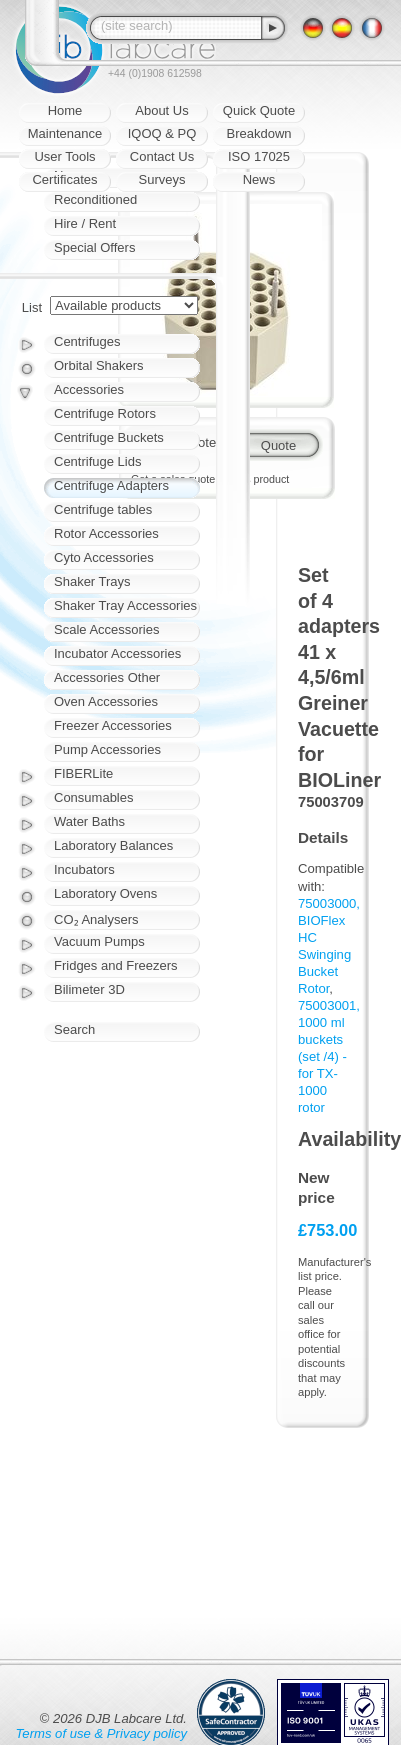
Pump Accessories (107, 749)
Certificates (64, 179)
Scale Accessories (107, 629)
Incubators (84, 869)
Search (74, 1029)
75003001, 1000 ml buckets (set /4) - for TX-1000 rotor (329, 1056)
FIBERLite (83, 773)
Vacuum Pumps (99, 941)
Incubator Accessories (117, 653)
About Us (161, 110)
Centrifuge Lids (97, 461)
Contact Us (162, 156)
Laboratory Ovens (105, 893)
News (259, 179)
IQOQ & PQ (162, 133)
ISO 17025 (259, 156)
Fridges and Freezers (116, 965)
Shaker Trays (92, 581)
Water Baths (89, 821)
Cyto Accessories (104, 557)
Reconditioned (95, 199)
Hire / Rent (85, 223)
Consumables (94, 797)
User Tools (64, 156)
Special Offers (94, 247)
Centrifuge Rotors (105, 413)
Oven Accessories (106, 701)
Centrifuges (87, 341)
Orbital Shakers (99, 365)
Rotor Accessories (106, 533)
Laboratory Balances (113, 845)
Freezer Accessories (113, 725)
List (32, 307)
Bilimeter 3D (89, 989)
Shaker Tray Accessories (125, 605)
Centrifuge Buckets (109, 437)
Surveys (162, 179)
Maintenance (65, 133)
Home (65, 110)
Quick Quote (259, 110)
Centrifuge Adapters (111, 485)
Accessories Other (107, 677)
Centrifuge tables (103, 509)
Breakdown (258, 133)
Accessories (89, 389)
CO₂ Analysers (96, 919)
